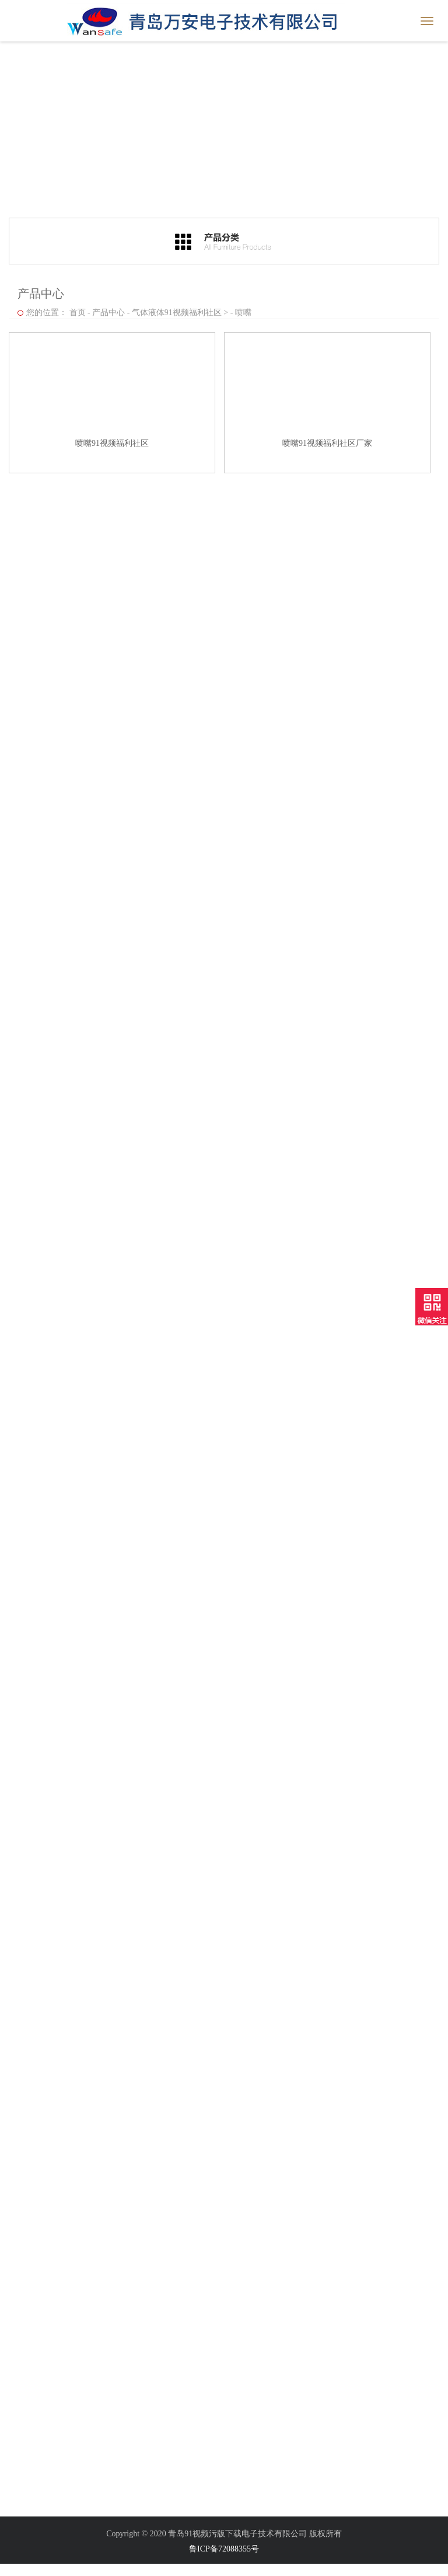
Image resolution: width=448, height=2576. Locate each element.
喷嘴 (243, 312)
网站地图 (16, 2569)
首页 (77, 312)
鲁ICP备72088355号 (224, 2548)
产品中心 (108, 312)
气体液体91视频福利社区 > (180, 312)
